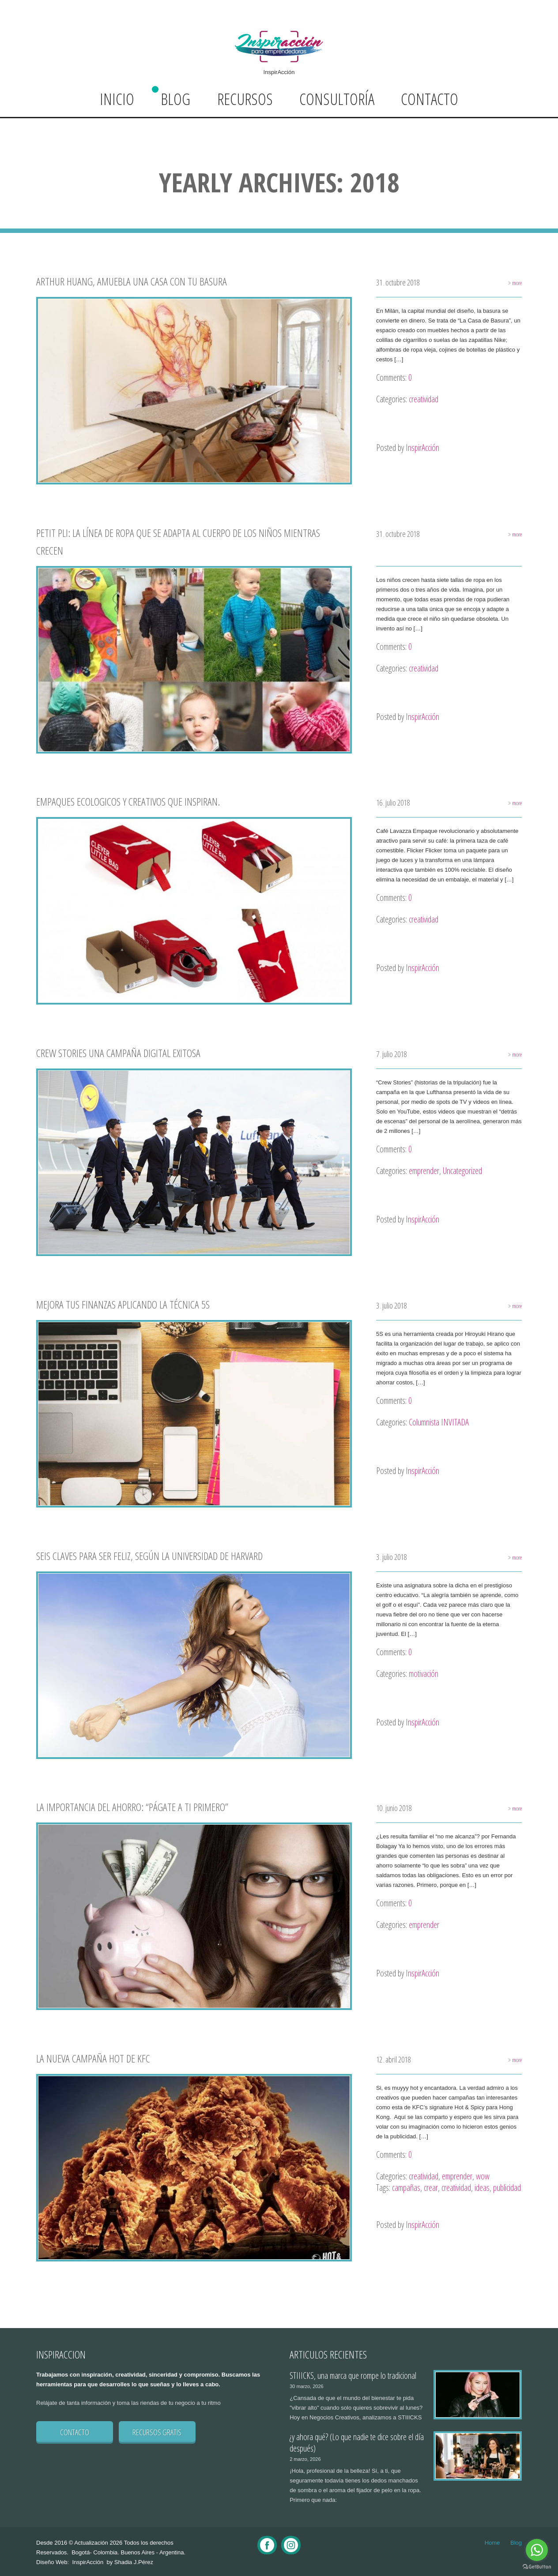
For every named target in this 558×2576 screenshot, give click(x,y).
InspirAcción (422, 448)
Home (492, 2542)
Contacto (429, 99)
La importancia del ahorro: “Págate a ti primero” (132, 1807)
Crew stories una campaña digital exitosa (118, 1053)
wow (483, 2176)
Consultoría (336, 99)
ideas (482, 2188)
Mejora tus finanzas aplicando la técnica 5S (123, 1304)
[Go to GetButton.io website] (537, 2567)
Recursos (245, 99)
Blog (175, 99)
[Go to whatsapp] (537, 2550)
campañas (406, 2188)
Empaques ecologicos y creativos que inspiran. (128, 801)
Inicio (117, 99)
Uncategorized (462, 1171)
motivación (423, 1674)
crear (431, 2188)
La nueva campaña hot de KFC (93, 2058)
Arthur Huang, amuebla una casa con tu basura (131, 281)
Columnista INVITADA (439, 1422)
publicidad (507, 2188)
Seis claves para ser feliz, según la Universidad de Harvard (149, 1556)
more (511, 282)
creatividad (423, 399)
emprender (424, 1171)
